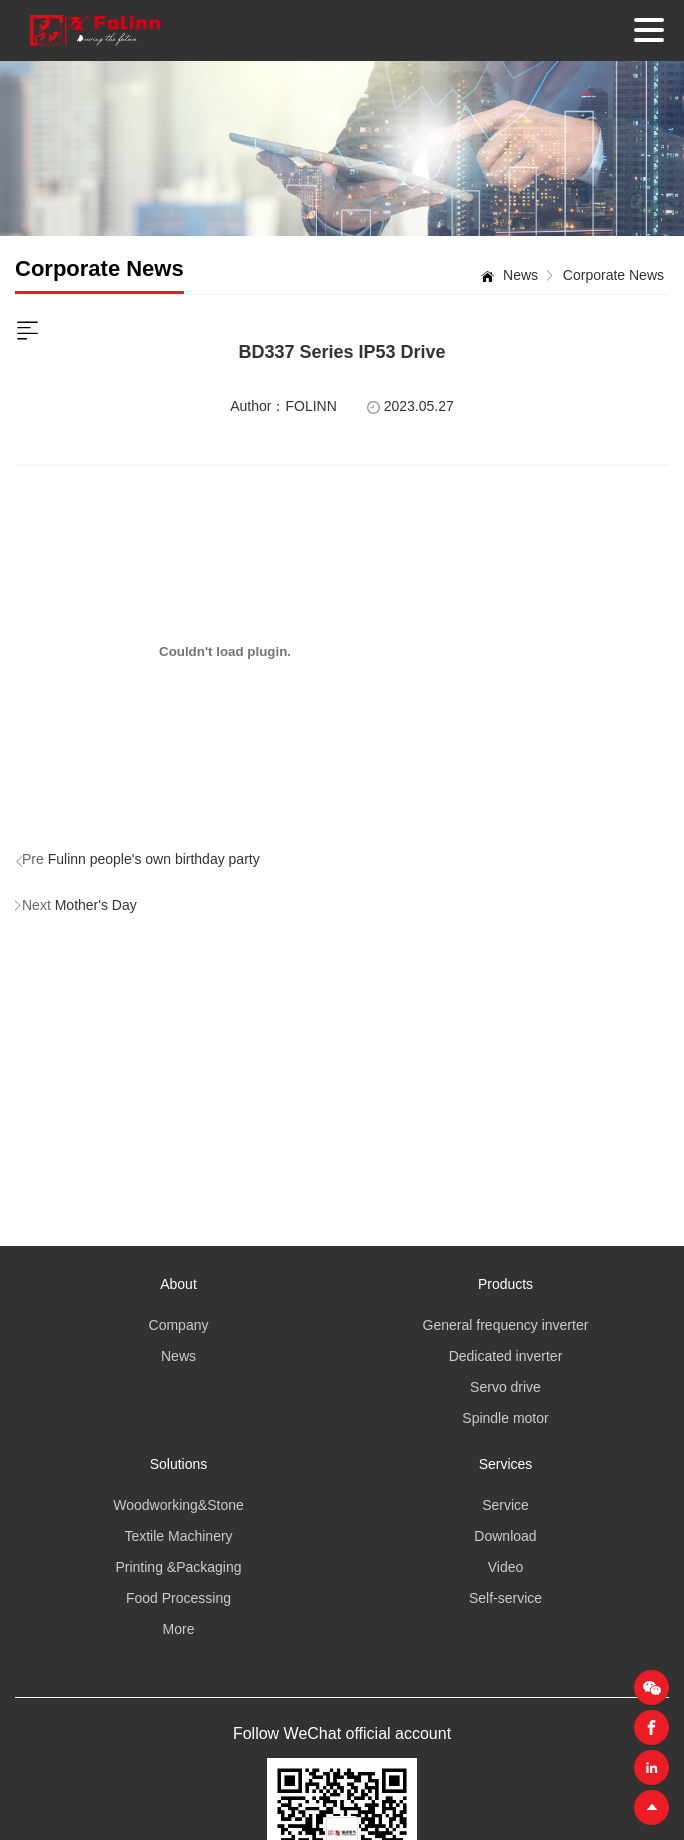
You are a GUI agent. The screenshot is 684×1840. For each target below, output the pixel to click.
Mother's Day (96, 905)
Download (505, 1536)
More (179, 1629)
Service (505, 1505)
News (520, 275)
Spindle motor (505, 1418)
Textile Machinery (178, 1536)
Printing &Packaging (178, 1567)
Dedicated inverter (506, 1356)
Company (179, 1325)
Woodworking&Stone (178, 1505)
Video (506, 1567)
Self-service (505, 1598)
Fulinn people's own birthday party (154, 859)
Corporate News (613, 275)
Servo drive (505, 1387)
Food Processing (178, 1598)
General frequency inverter (506, 1325)
